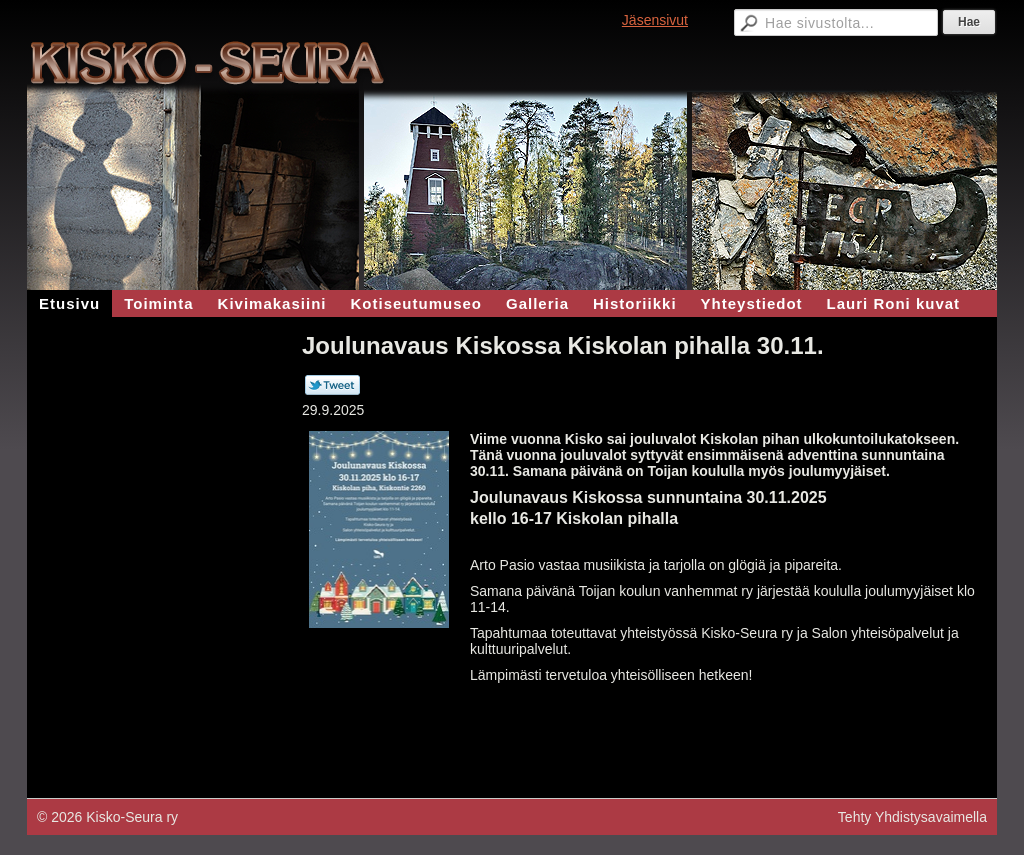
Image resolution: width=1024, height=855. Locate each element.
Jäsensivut (655, 20)
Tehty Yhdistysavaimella (912, 817)
